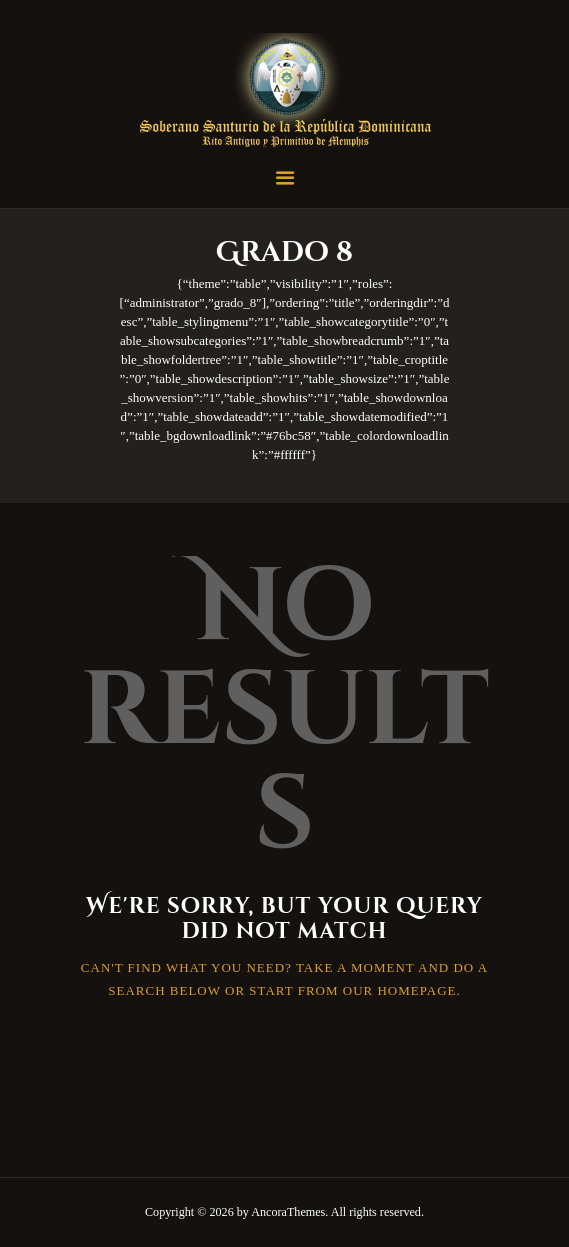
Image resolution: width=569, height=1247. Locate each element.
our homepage (400, 990)
